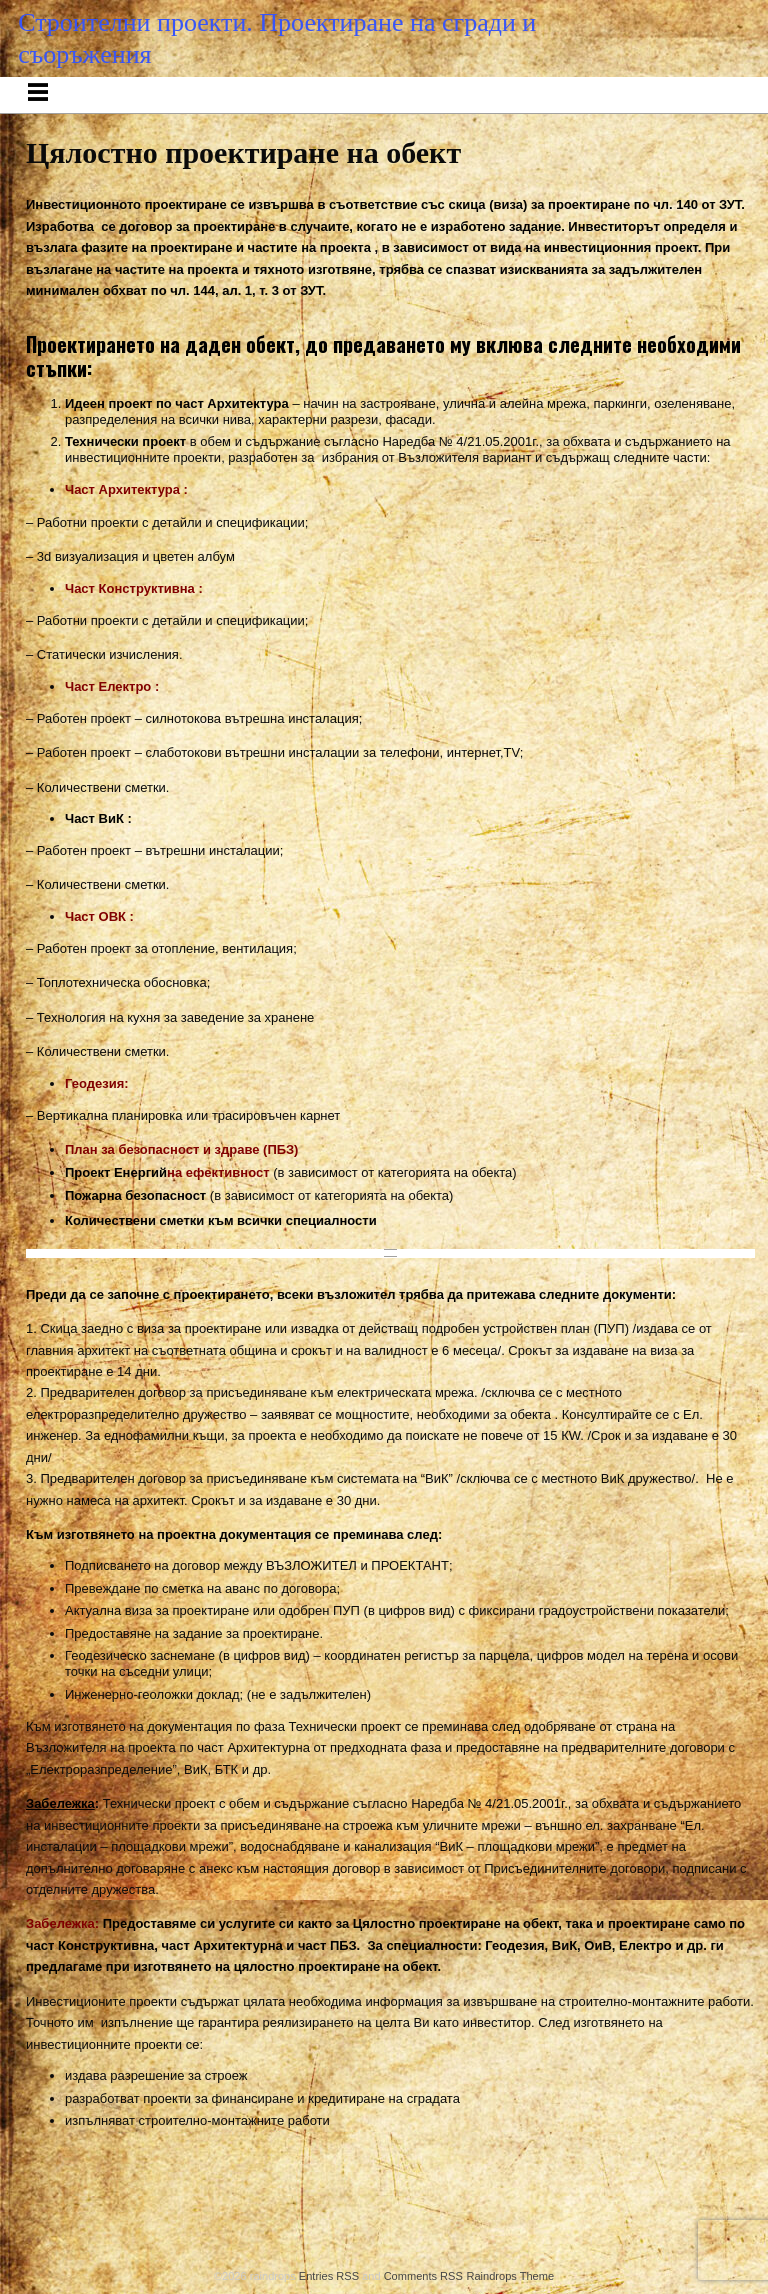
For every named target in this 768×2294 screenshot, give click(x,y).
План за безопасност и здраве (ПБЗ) (181, 1149)
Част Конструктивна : (134, 588)
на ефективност (218, 1172)
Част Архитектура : (126, 489)
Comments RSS (423, 2276)
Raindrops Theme (510, 2276)
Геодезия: (97, 1083)
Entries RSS (329, 2276)
